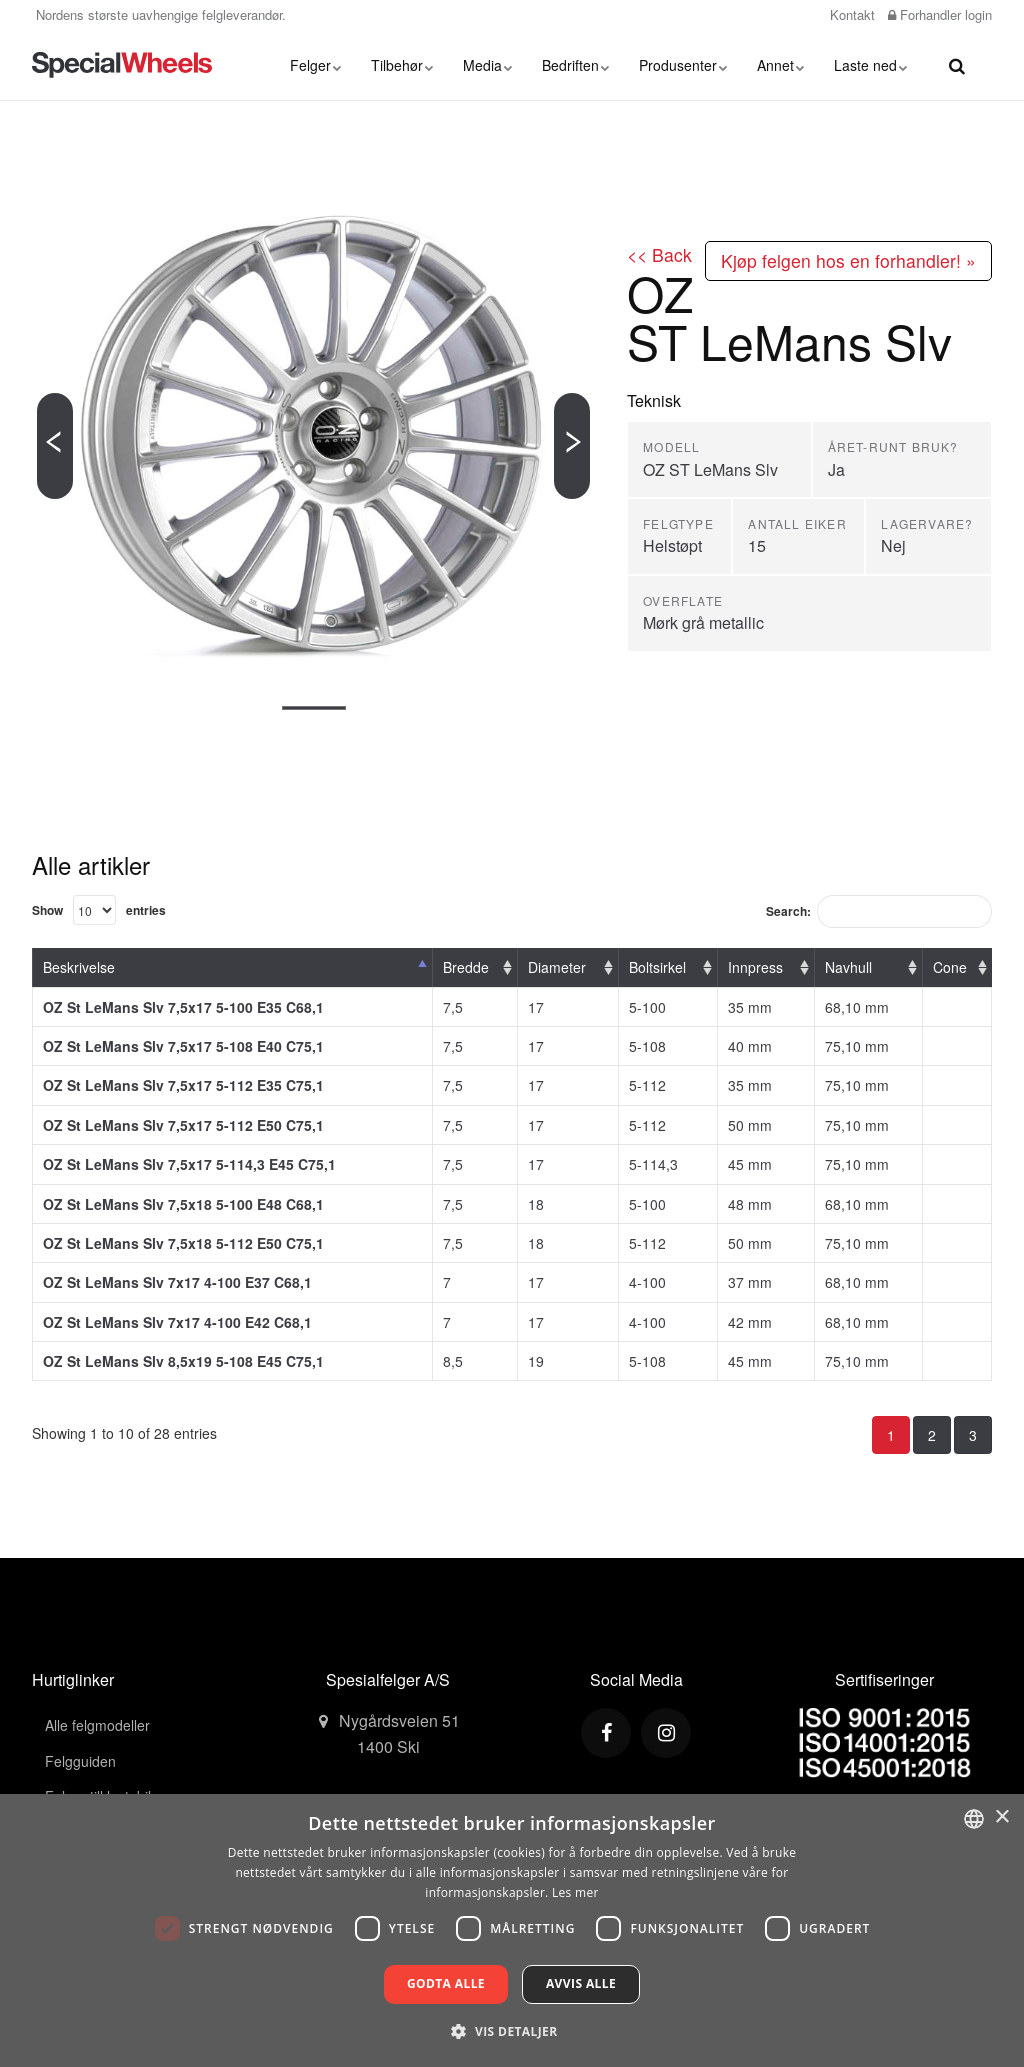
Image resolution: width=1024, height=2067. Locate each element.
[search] (957, 65)
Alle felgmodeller (97, 1725)
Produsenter (683, 65)
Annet (780, 65)
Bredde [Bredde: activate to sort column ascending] (466, 967)
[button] (511, 2031)
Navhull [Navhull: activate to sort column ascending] (848, 967)
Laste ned (870, 65)
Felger (315, 65)
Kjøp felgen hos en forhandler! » (848, 260)
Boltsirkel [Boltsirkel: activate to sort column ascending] (657, 967)
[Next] (572, 446)
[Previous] (55, 446)
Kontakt (850, 14)
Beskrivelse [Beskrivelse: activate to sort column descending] (79, 967)
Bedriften (575, 65)
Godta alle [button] (446, 1983)
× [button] (1001, 1817)
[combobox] (974, 1819)
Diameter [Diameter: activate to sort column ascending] (557, 967)
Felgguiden (80, 1761)
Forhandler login (940, 14)
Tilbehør (402, 65)
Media (487, 65)
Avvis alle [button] (581, 1983)
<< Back (659, 254)
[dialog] (512, 1930)
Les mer (575, 1892)
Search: (879, 911)
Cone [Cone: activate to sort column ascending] (950, 967)
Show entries (99, 910)
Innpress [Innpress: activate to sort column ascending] (755, 967)
